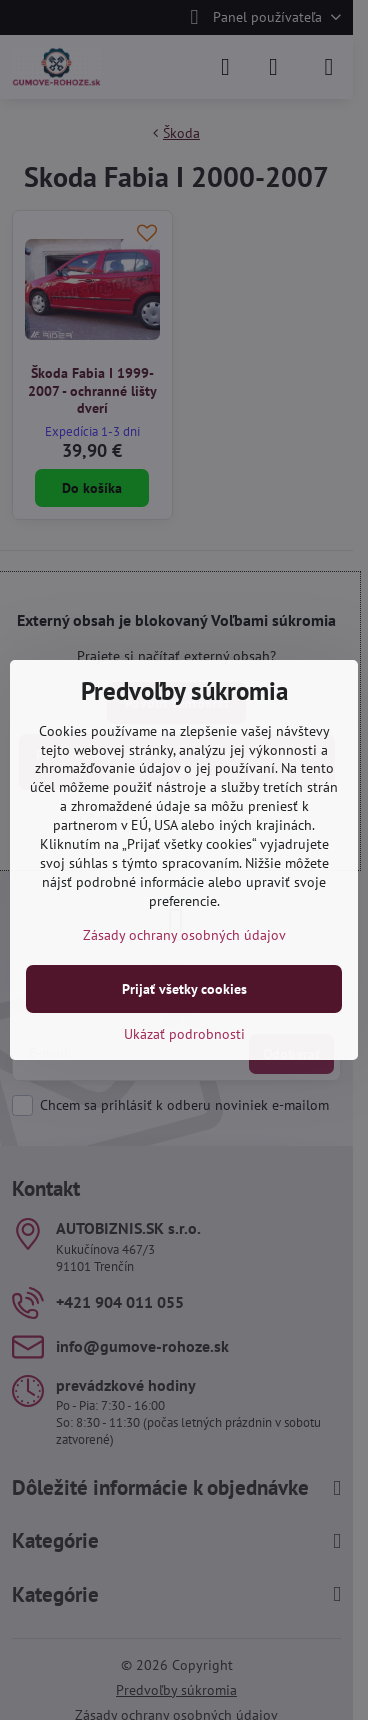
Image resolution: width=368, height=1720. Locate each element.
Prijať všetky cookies (184, 989)
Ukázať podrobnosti (184, 1034)
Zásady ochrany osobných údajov (184, 935)
